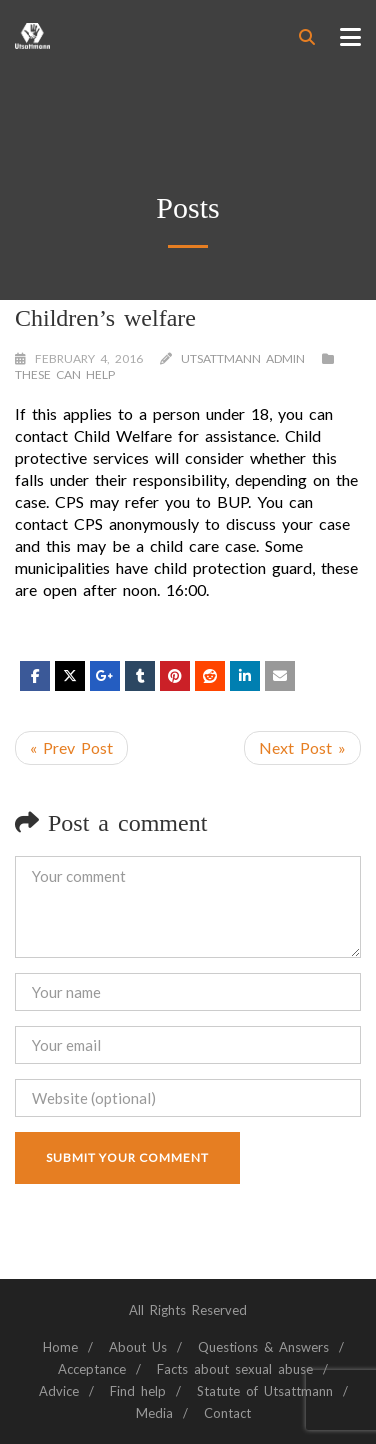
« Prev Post (71, 747)
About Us (138, 1347)
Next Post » (302, 747)
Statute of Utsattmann (265, 1391)
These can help (65, 374)
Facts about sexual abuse (235, 1369)
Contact (227, 1413)
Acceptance (92, 1369)
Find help (138, 1391)
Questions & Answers (263, 1347)
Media (154, 1413)
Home (60, 1347)
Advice (59, 1391)
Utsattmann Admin (243, 358)
